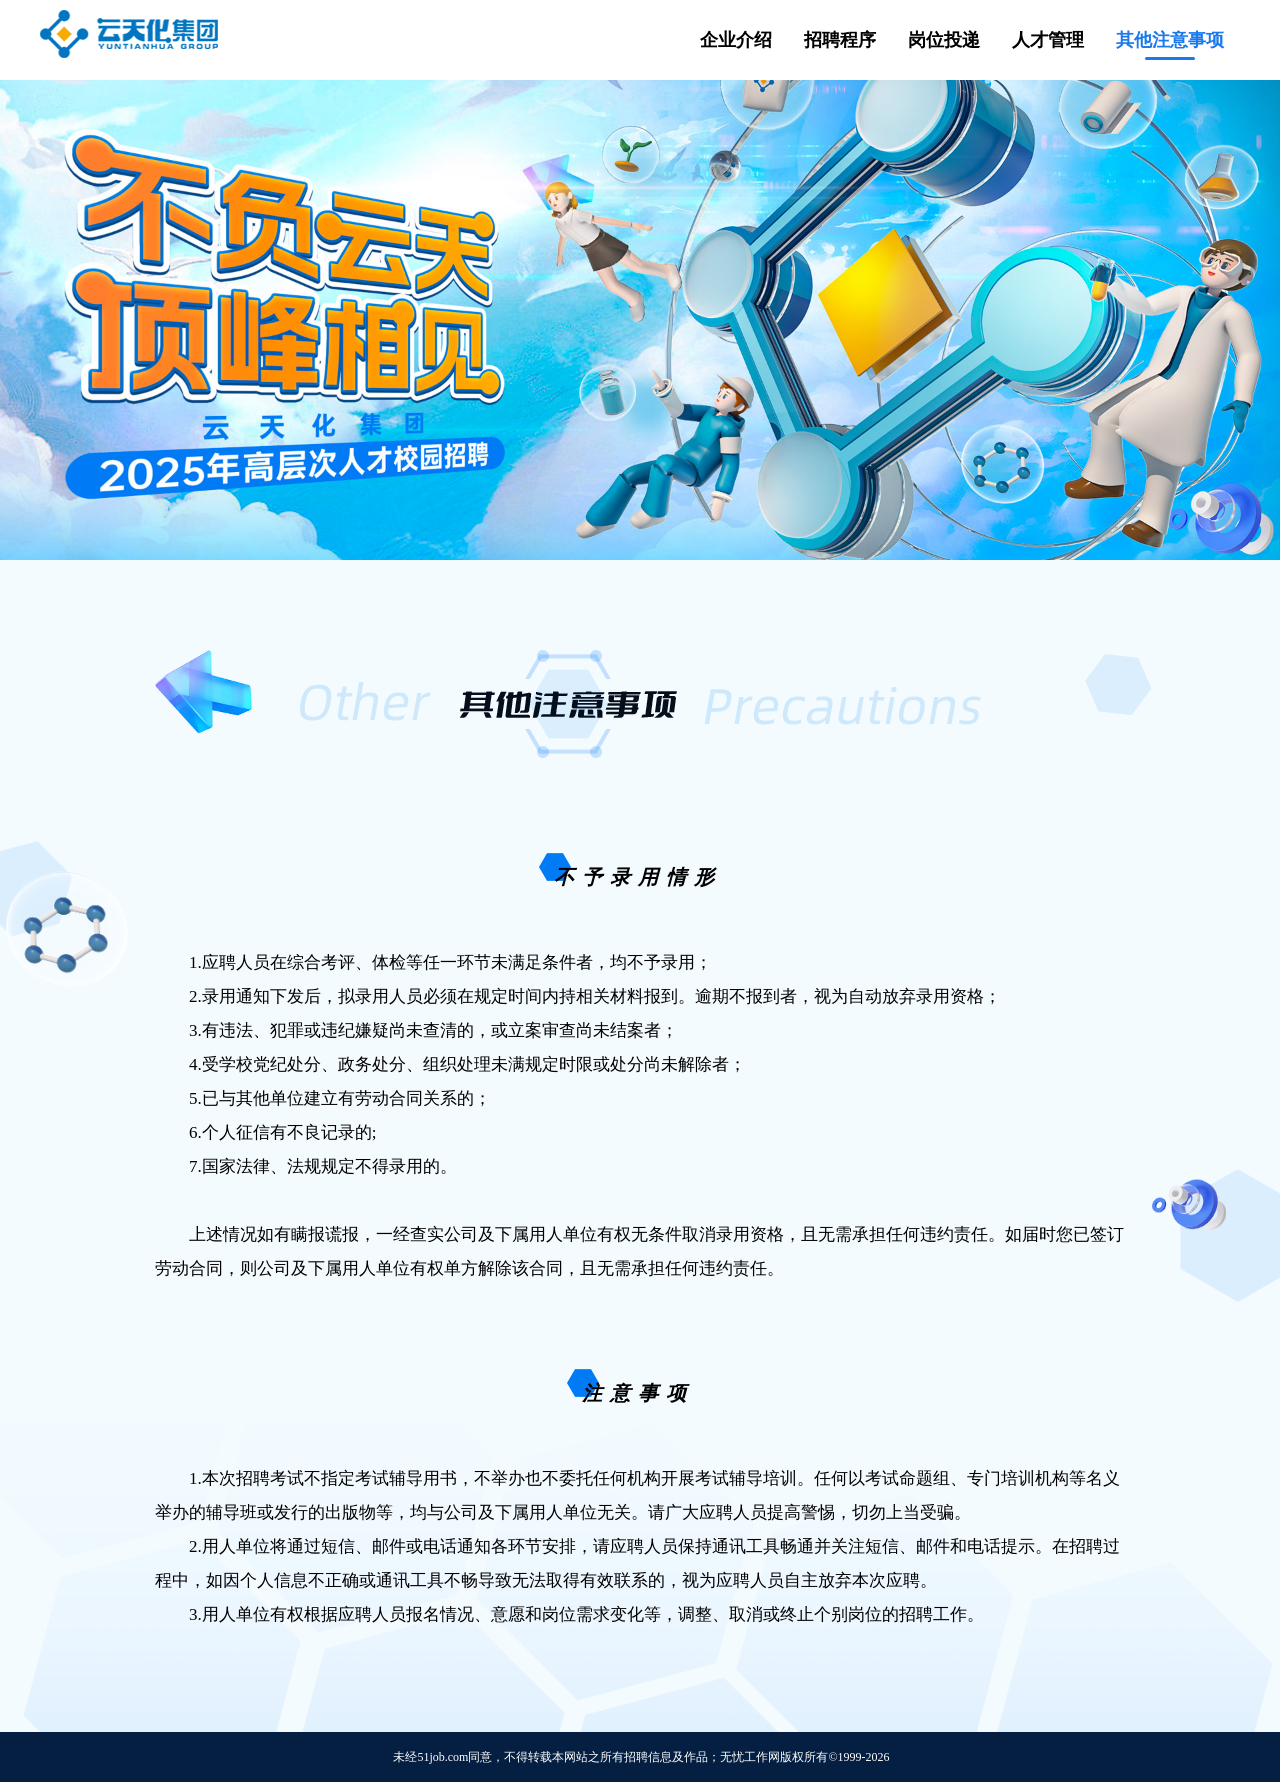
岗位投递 (944, 40)
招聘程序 (840, 40)
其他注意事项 (1170, 40)
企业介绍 (736, 40)
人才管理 (1048, 40)
